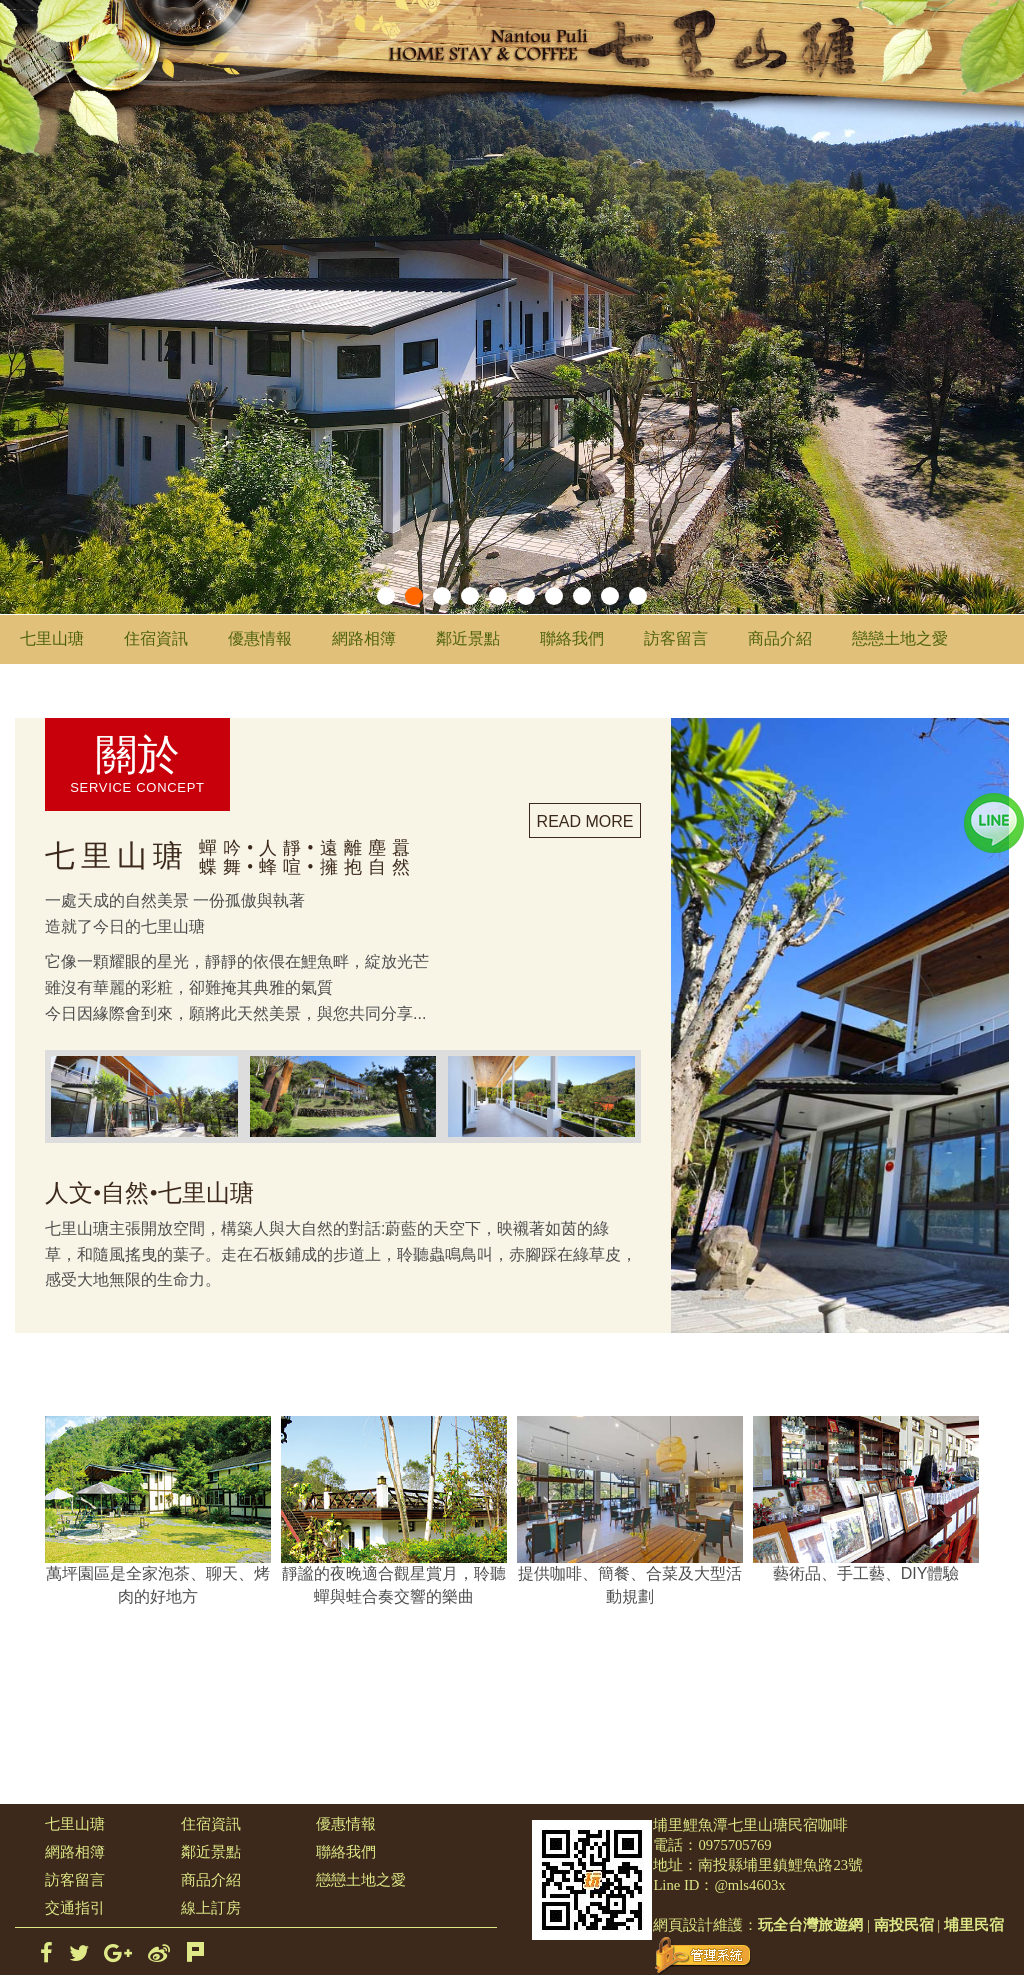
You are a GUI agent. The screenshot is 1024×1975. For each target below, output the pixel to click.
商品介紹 (780, 638)
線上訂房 (211, 1908)
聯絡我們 (572, 638)
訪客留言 (676, 638)
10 (638, 596)
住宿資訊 (156, 638)
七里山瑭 (52, 638)
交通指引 (75, 1908)
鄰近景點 (468, 638)
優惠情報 (260, 638)
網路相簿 (364, 638)
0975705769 (734, 1845)
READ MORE (585, 821)
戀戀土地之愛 (900, 638)
